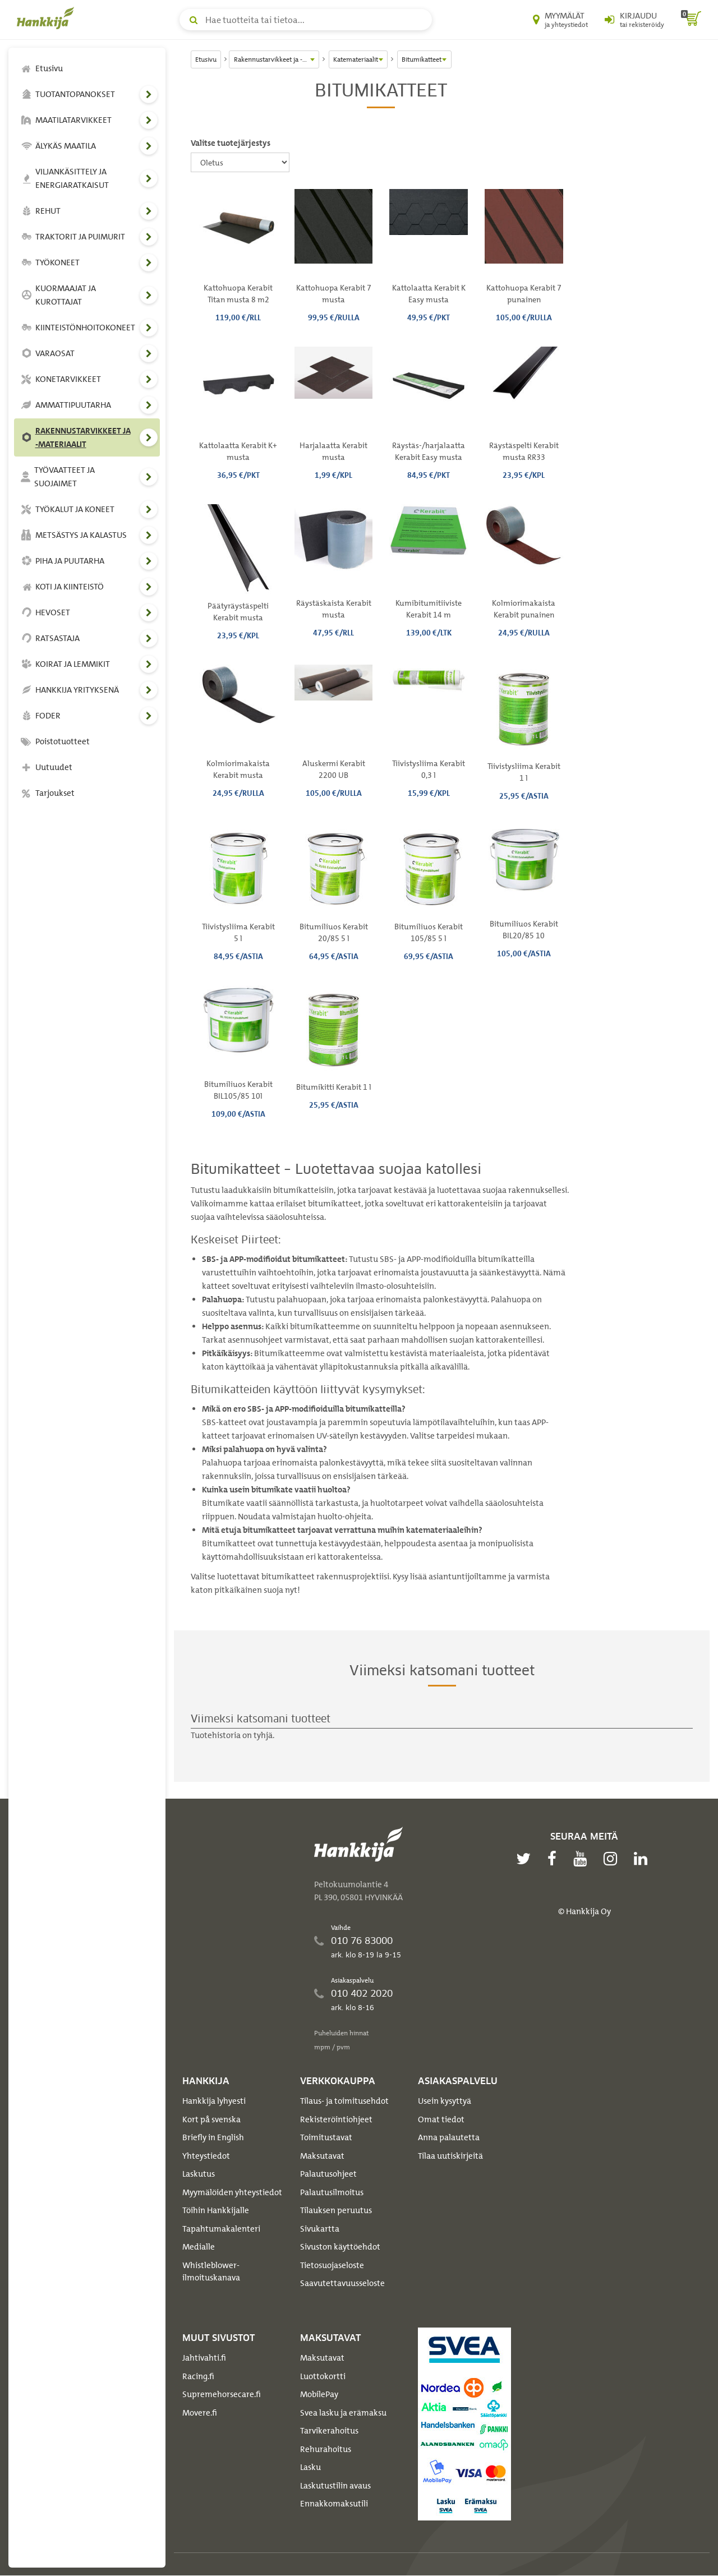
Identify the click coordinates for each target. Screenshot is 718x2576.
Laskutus (198, 2173)
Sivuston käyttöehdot (340, 2246)
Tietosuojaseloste (332, 2265)
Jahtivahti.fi (204, 2357)
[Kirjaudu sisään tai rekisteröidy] (634, 19)
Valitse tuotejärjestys (230, 143)
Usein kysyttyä (444, 2101)
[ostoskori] (691, 19)
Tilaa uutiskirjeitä (450, 2156)
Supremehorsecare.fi (221, 2394)
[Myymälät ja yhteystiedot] (560, 19)
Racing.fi (198, 2376)
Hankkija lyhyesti (214, 2101)
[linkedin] (643, 1859)
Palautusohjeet (328, 2173)
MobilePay (319, 2394)
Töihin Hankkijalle (215, 2210)
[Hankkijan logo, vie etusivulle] (48, 18)
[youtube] (582, 1859)
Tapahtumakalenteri (221, 2228)
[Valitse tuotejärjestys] (240, 162)
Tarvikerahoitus (329, 2430)
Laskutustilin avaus (335, 2485)
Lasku (310, 2467)
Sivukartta (319, 2228)
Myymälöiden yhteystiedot (232, 2192)
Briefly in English (213, 2137)
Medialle (198, 2246)
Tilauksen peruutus (336, 2210)
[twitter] (526, 1859)
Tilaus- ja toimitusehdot (344, 2101)
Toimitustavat (326, 2137)
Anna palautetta (449, 2137)
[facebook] (554, 1859)
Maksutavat (322, 2156)
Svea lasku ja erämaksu (343, 2412)
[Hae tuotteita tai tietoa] (306, 19)
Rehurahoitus (325, 2449)
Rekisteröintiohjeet (336, 2119)
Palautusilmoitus (331, 2192)
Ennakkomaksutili (334, 2503)
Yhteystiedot (206, 2156)
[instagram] (613, 1859)
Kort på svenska (211, 2119)
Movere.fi (199, 2412)
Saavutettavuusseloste (342, 2283)
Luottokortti (323, 2376)
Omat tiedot (441, 2119)
